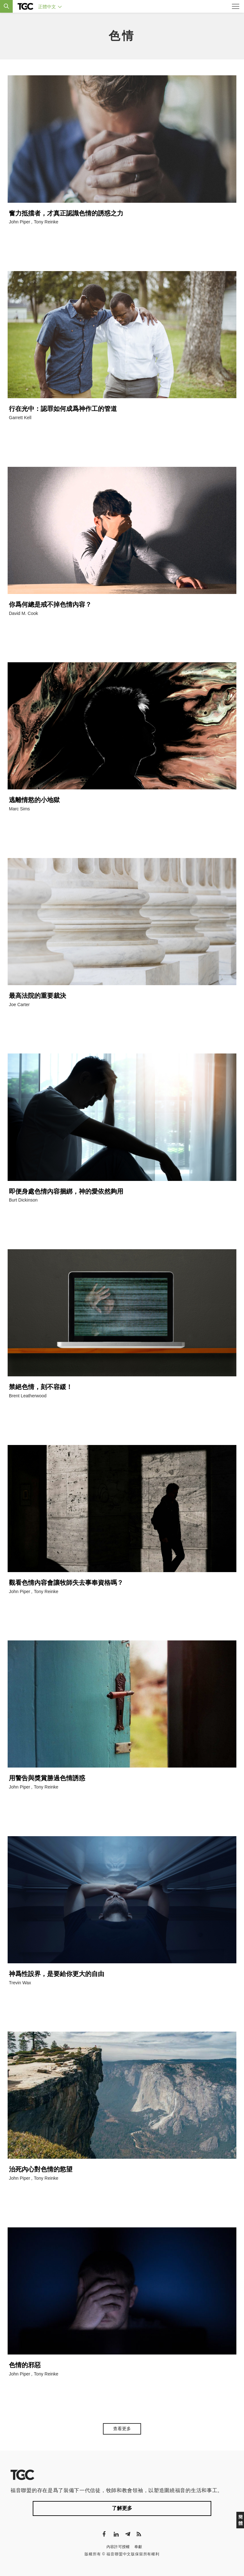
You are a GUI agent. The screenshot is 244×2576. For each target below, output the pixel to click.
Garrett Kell (20, 417)
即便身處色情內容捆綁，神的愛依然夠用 (66, 1191)
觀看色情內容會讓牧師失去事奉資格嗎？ (66, 1582)
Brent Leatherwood (27, 1395)
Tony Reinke (46, 221)
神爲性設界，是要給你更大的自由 (56, 1973)
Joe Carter (19, 1004)
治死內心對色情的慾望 (40, 2169)
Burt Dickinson (23, 1200)
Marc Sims (19, 808)
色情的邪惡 (25, 2364)
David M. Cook (23, 613)
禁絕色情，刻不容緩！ (40, 1386)
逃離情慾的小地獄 (34, 799)
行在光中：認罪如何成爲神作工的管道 (63, 408)
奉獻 (138, 2547)
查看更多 (122, 2428)
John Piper (19, 221)
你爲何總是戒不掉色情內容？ (50, 604)
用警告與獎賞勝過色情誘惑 (47, 1778)
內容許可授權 (118, 2547)
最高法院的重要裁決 (37, 995)
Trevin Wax (20, 1982)
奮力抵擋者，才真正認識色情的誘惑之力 (66, 213)
